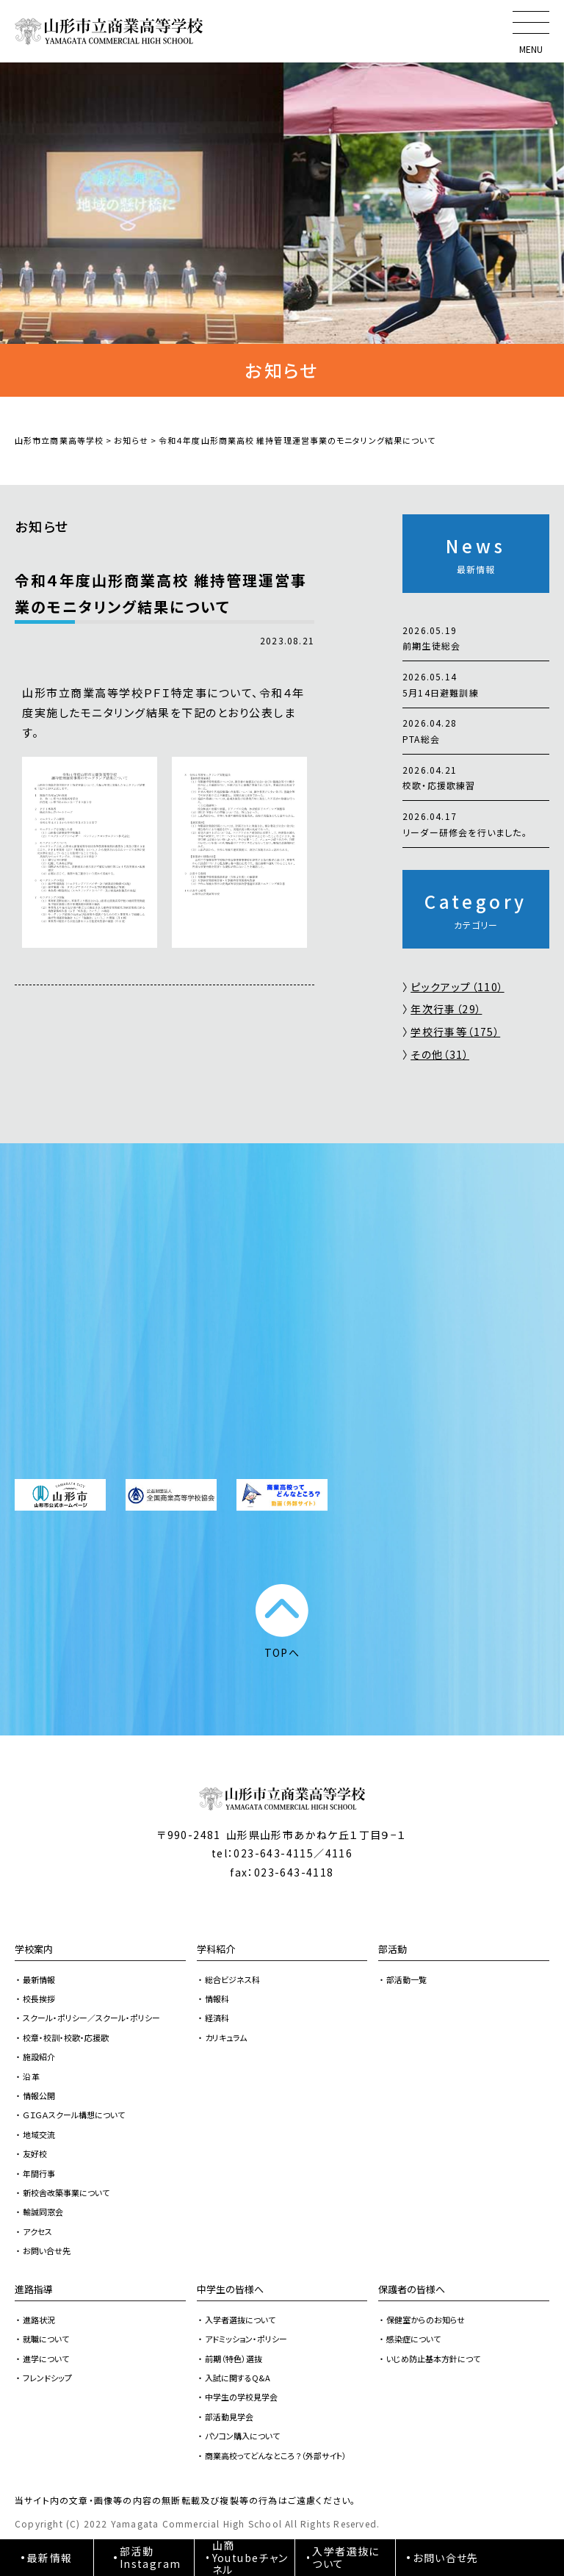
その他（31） (440, 1054)
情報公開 (39, 2095)
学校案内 (34, 1949)
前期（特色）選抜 (233, 2358)
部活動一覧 (406, 1979)
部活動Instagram (150, 2557)
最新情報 (39, 1979)
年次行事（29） (446, 1008)
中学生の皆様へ (230, 2289)
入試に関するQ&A (237, 2377)
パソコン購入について (242, 2436)
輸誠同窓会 (43, 2211)
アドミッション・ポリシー (246, 2339)
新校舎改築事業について (66, 2192)
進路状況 (39, 2319)
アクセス (37, 2231)
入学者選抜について (240, 2319)
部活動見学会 (229, 2416)
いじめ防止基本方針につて (433, 2358)
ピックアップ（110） (457, 986)
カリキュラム (226, 2037)
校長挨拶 (39, 1998)
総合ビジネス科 (232, 1979)
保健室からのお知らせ (425, 2319)
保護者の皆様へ (411, 2289)
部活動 (392, 1949)
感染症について (413, 2339)
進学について (46, 2358)
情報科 (217, 1998)
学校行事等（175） (455, 1031)
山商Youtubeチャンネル (250, 2557)
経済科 (217, 2017)
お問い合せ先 (46, 2250)
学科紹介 (216, 1949)
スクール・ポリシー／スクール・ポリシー (91, 2017)
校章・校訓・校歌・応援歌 (66, 2037)
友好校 (35, 2153)
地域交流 (39, 2134)
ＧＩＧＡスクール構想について (74, 2114)
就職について (46, 2339)
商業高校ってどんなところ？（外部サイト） (276, 2455)
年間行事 (39, 2173)
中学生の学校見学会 (241, 2397)
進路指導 (34, 2289)
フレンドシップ (47, 2377)
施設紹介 (39, 2056)
